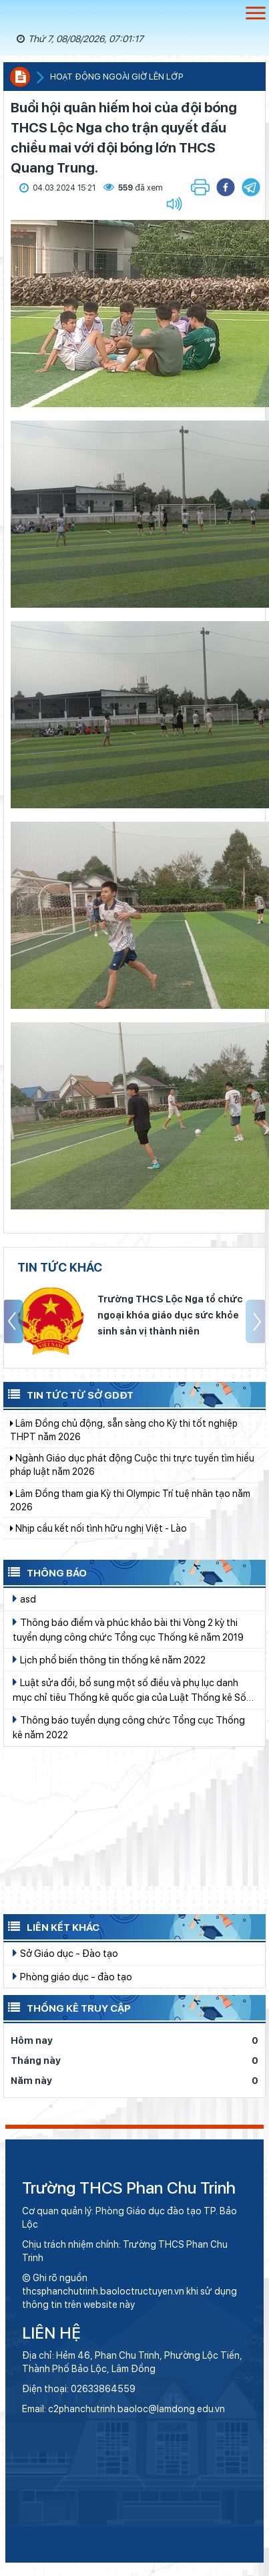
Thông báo (45, 1572)
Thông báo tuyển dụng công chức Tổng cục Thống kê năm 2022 (129, 1727)
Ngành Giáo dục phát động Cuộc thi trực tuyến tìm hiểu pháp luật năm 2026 (132, 1476)
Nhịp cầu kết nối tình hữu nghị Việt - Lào (98, 1539)
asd (24, 1599)
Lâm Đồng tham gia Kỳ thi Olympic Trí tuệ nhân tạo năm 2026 (130, 1512)
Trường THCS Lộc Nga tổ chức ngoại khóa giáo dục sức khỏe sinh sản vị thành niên (170, 1315)
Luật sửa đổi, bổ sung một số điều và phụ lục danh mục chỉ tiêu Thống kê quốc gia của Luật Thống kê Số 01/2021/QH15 (129, 1690)
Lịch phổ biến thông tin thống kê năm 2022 (109, 1659)
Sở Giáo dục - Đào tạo (65, 1953)
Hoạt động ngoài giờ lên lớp (116, 77)
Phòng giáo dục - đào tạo (72, 1976)
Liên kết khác (51, 1926)
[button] (251, 187)
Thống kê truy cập (67, 2007)
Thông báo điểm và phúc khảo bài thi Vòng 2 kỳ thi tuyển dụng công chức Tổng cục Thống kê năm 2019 (128, 1629)
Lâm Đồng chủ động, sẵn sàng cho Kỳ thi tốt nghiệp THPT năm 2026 (124, 1441)
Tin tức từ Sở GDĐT (68, 1394)
